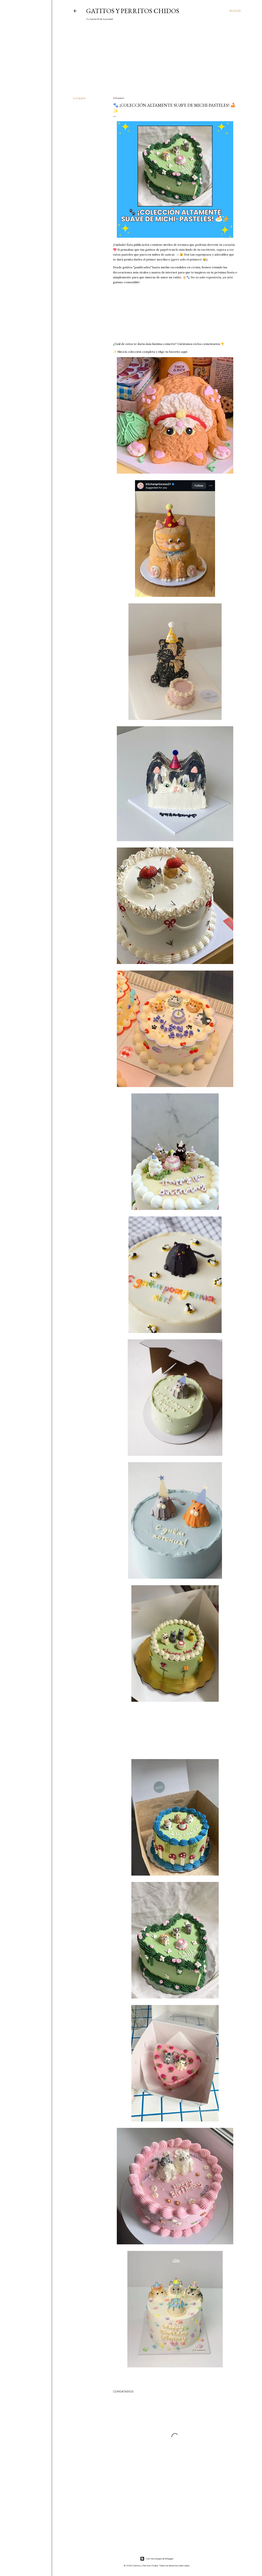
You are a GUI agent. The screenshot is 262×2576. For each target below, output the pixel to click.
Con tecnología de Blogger (157, 2559)
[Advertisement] (157, 62)
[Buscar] (235, 11)
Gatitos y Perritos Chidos (132, 11)
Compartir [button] (79, 98)
